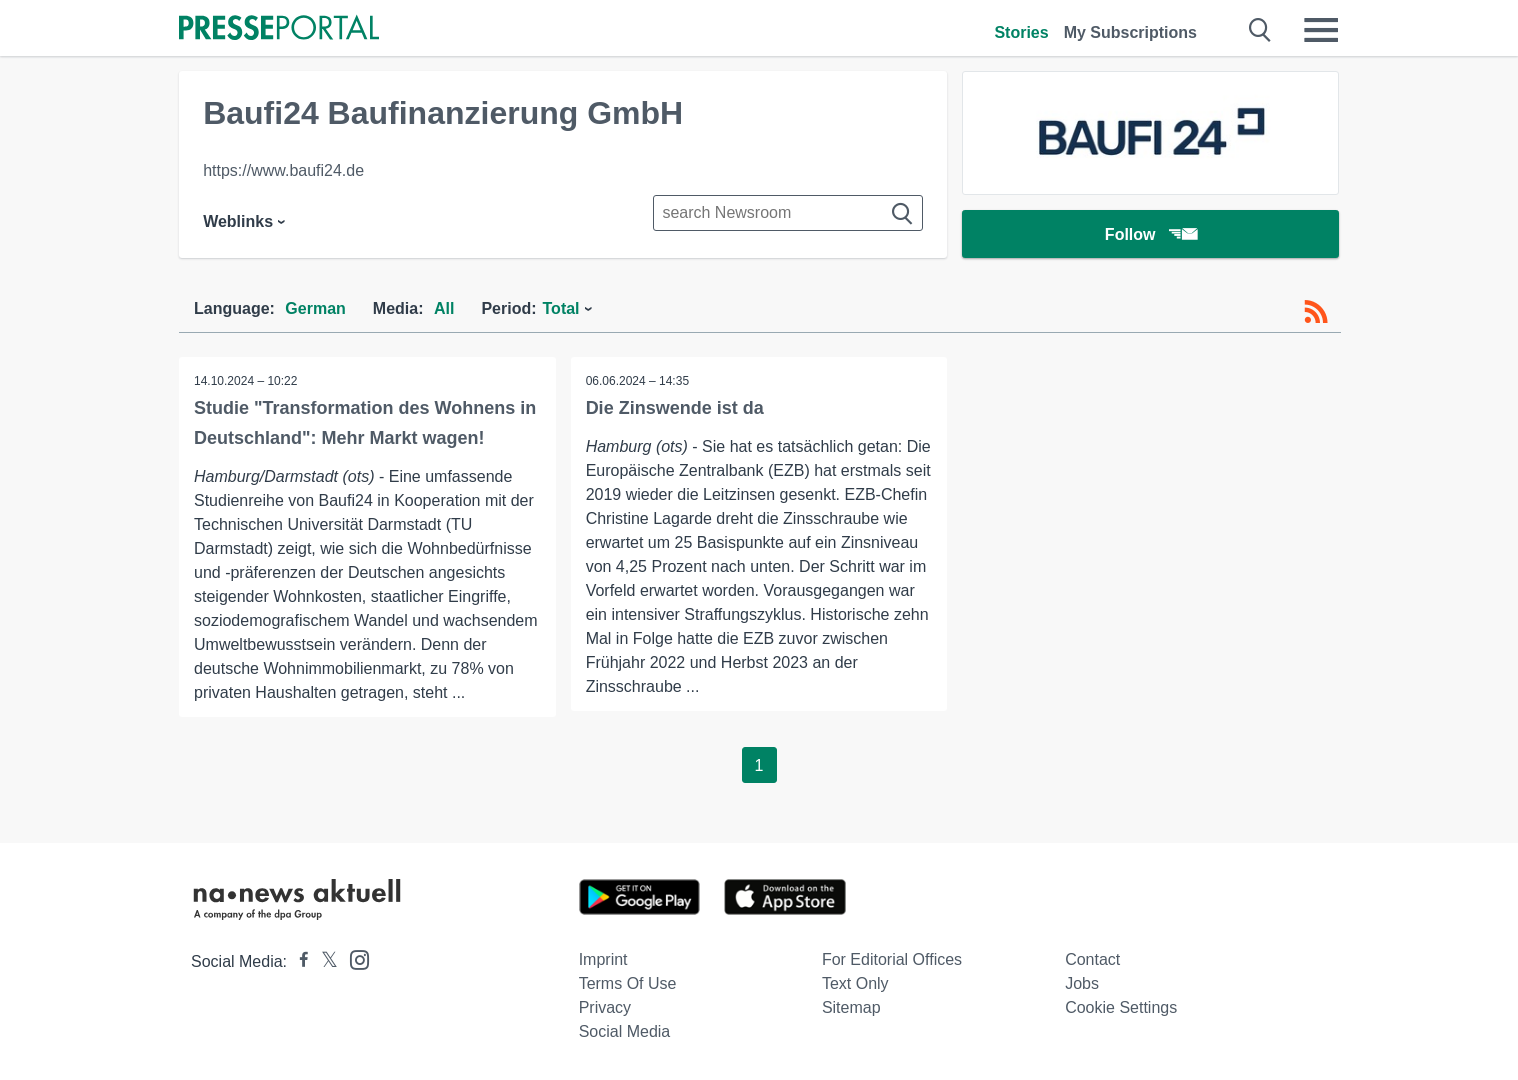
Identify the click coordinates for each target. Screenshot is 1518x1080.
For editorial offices (892, 959)
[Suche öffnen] (1260, 30)
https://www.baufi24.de (283, 170)
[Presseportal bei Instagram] (353, 958)
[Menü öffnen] (1321, 30)
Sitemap (851, 1007)
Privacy (605, 1007)
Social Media (625, 1031)
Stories (1021, 32)
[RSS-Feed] (1316, 312)
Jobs (1082, 983)
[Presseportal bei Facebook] (298, 961)
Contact (1092, 959)
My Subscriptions (1130, 32)
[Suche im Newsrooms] (788, 213)
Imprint (603, 959)
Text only (855, 983)
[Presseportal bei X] (323, 961)
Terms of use (628, 983)
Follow (1151, 234)
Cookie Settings (1121, 1007)
